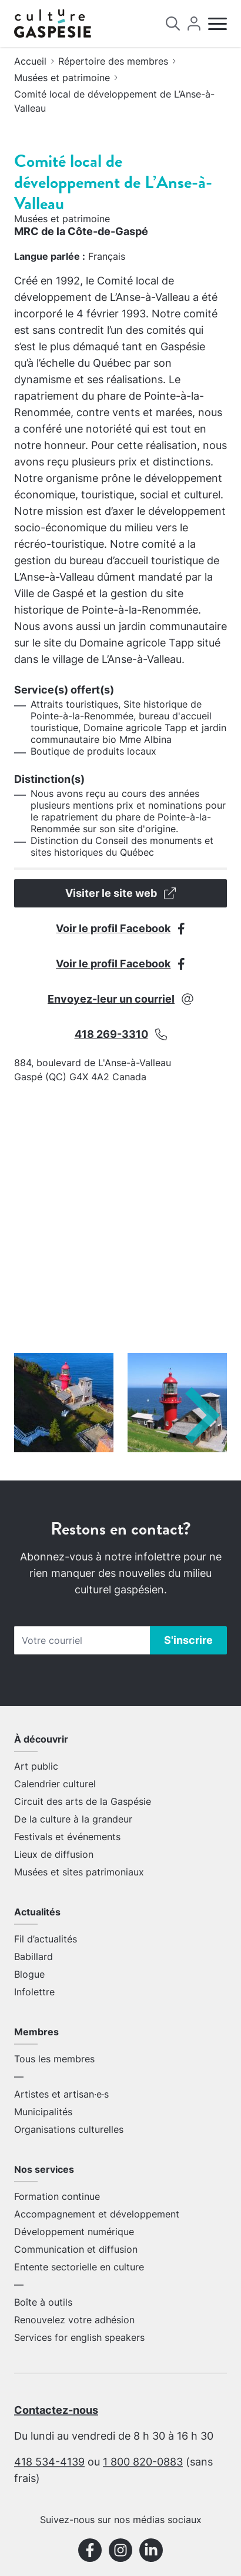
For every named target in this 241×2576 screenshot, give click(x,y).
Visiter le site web (120, 893)
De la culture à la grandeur (73, 1606)
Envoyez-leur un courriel (120, 999)
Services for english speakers (79, 2125)
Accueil (30, 61)
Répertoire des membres (113, 61)
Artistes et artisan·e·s (61, 1881)
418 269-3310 (121, 1034)
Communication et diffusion (76, 2036)
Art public (36, 1553)
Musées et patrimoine (62, 77)
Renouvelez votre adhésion (74, 2107)
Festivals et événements (67, 1624)
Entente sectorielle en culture (79, 2054)
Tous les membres (54, 1846)
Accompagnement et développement (96, 2001)
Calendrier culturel (55, 1571)
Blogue (29, 1761)
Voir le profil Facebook (120, 928)
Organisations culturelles (68, 1916)
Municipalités (43, 1899)
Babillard (33, 1744)
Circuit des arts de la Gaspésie (82, 1588)
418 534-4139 (49, 2249)
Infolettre (34, 1779)
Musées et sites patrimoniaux (79, 1659)
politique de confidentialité (132, 2562)
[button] (202, 1202)
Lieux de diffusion (53, 1641)
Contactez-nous (56, 2197)
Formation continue (57, 1983)
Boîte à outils (43, 2089)
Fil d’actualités (45, 1726)
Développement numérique (74, 2019)
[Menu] (217, 24)
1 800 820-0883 (143, 2249)
